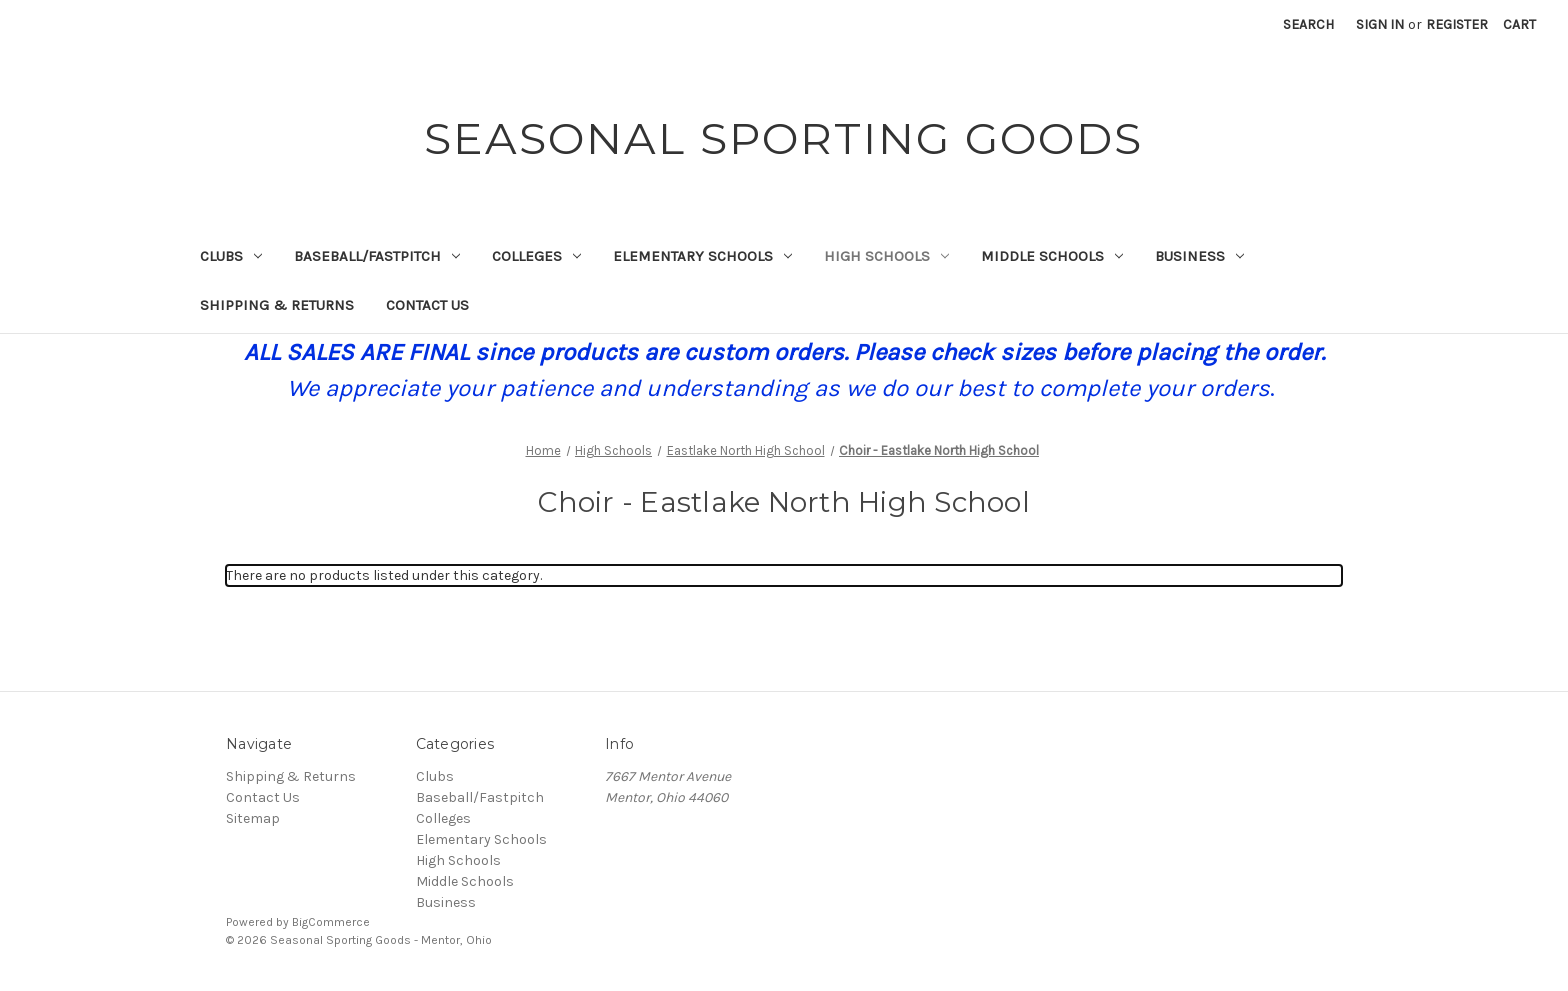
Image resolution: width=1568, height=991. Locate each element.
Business (1199, 256)
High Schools (886, 256)
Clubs (231, 256)
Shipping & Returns (277, 305)
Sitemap (253, 818)
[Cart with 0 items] (1519, 24)
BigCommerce (331, 922)
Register (1457, 24)
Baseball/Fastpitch (377, 256)
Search (1308, 24)
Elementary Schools (702, 256)
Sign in (1380, 24)
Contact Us (427, 305)
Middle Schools (1052, 256)
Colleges (536, 256)
